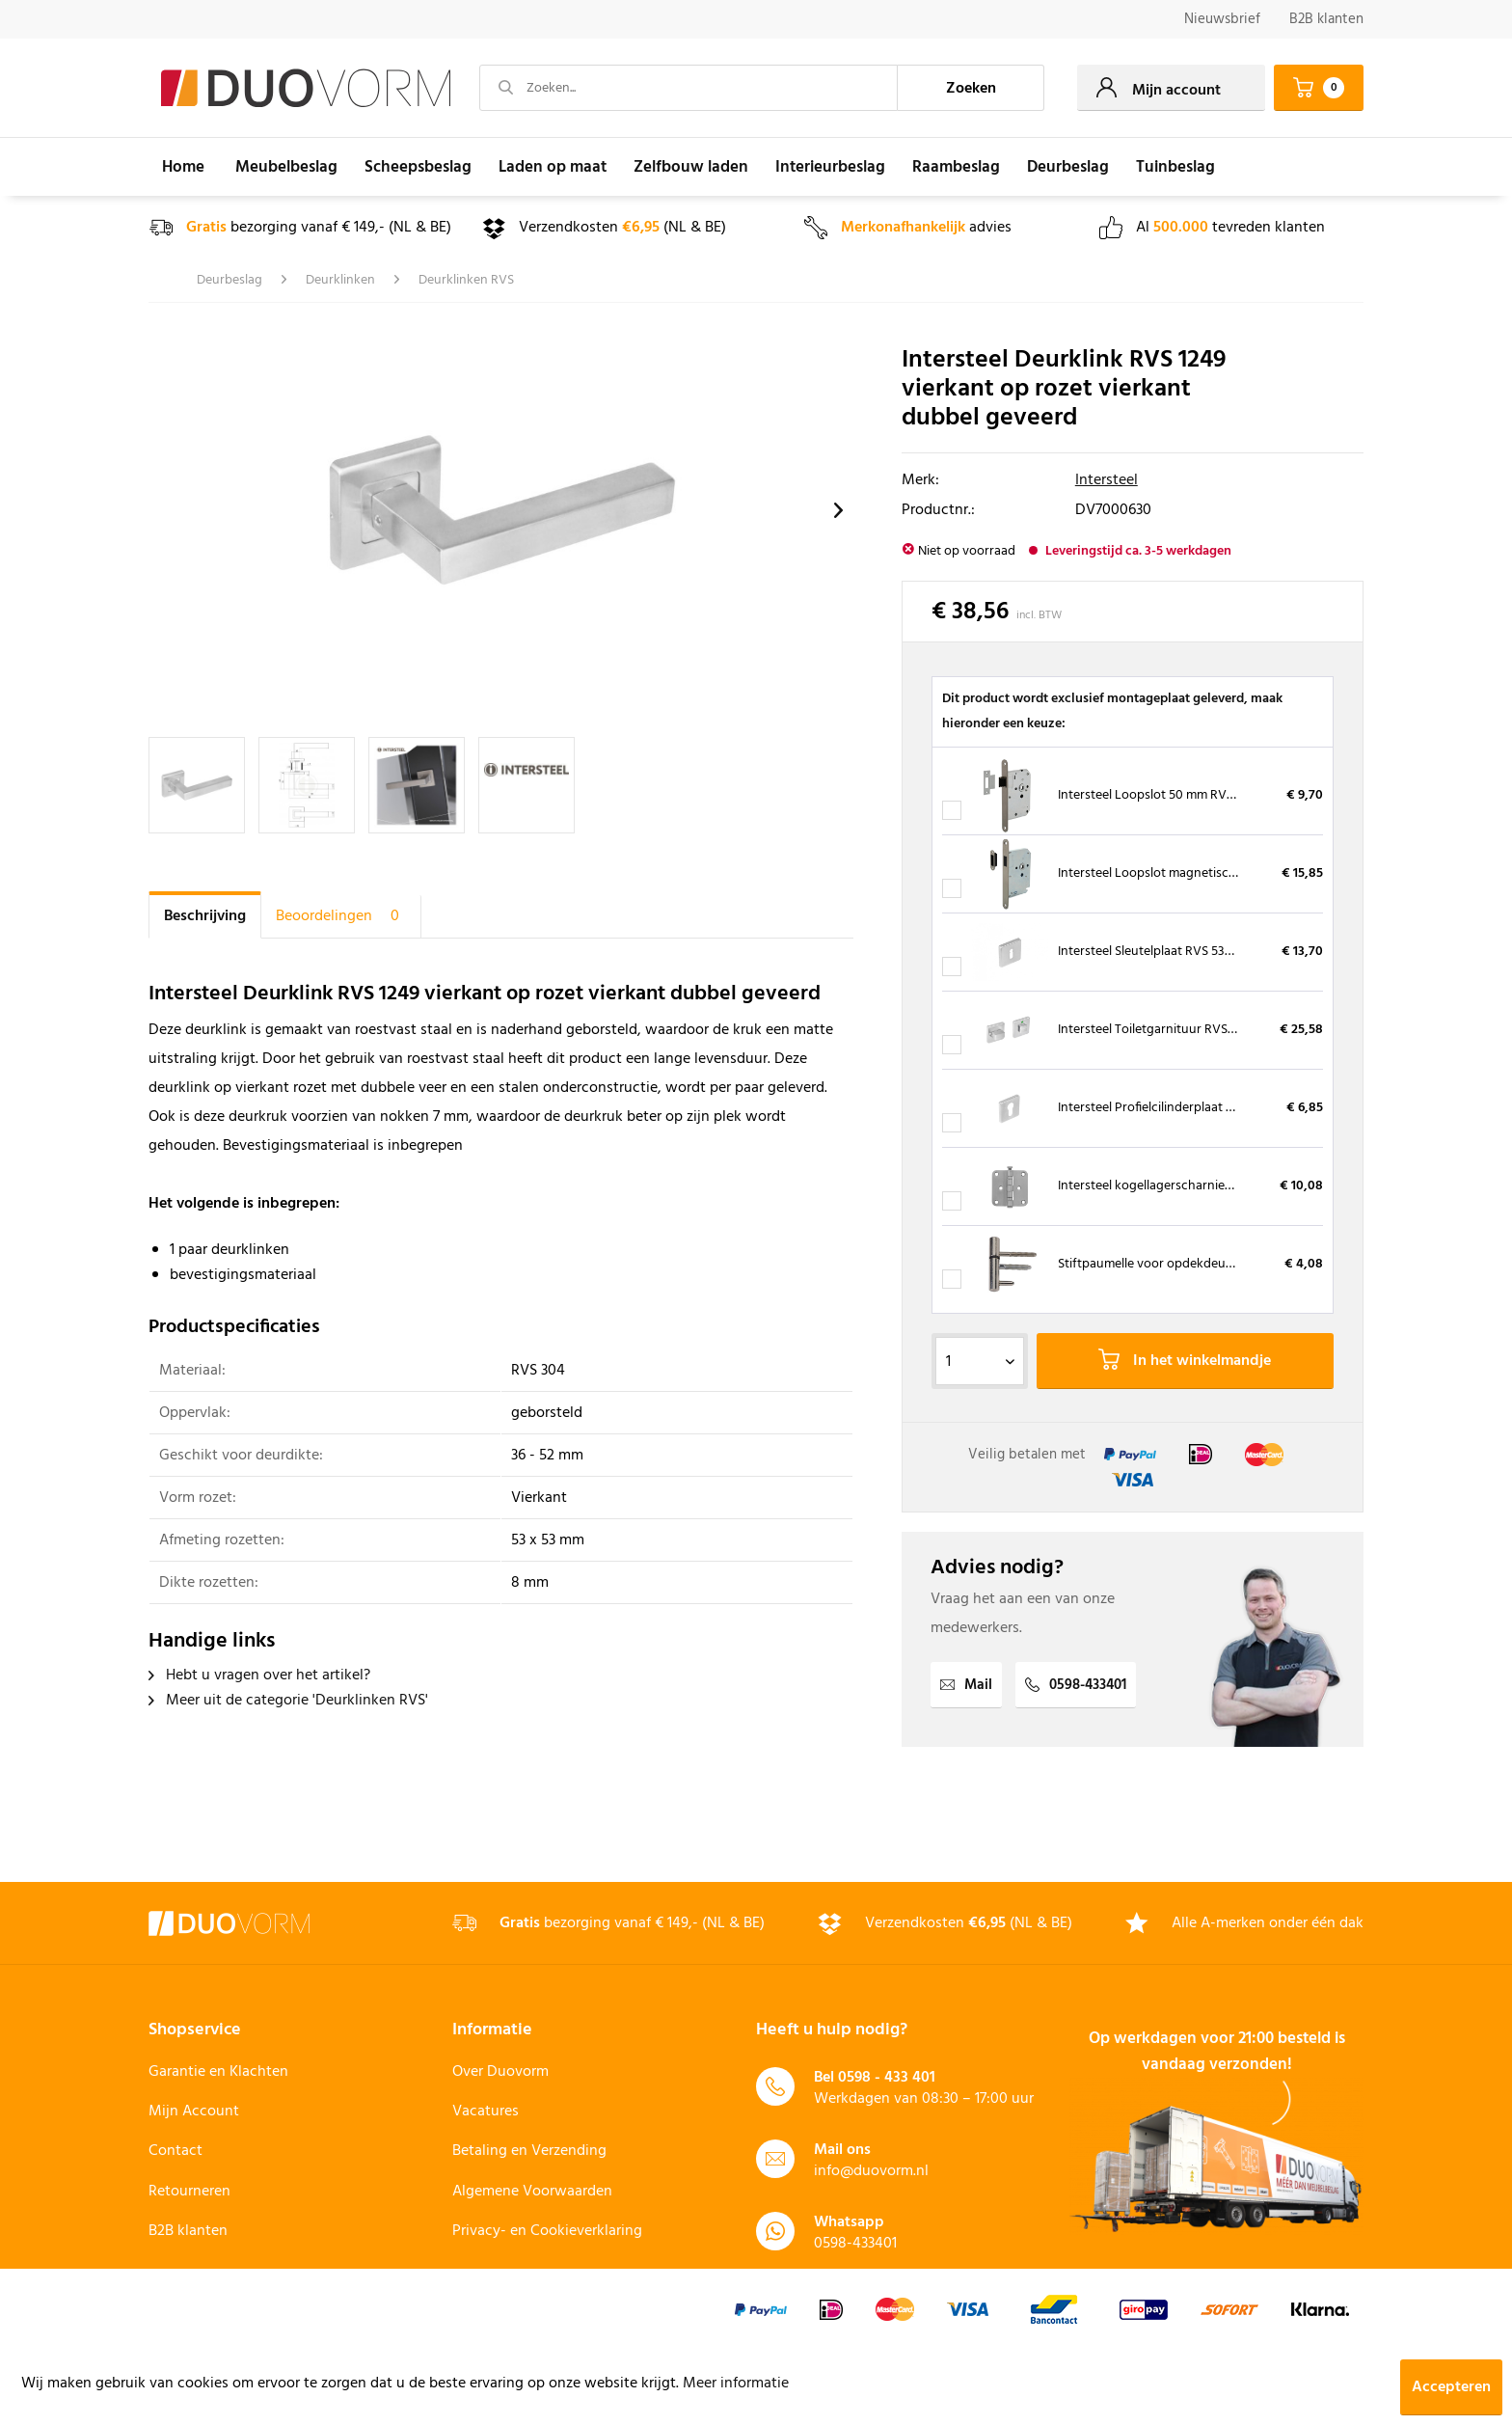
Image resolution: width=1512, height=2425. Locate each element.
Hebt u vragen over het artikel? (259, 1675)
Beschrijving (205, 916)
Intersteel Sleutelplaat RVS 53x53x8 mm (1170, 951)
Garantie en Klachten (218, 2071)
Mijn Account (193, 2111)
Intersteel (1106, 480)
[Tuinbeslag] (1175, 167)
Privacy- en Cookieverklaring (547, 2231)
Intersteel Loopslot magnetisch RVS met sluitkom (1198, 873)
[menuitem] (1222, 20)
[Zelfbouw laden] (691, 167)
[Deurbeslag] (1067, 167)
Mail (966, 1685)
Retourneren (189, 2191)
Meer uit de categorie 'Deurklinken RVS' (288, 1700)
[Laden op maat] (552, 167)
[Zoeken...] (688, 88)
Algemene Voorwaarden (532, 2191)
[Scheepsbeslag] (418, 167)
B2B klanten (1326, 19)
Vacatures (485, 2111)
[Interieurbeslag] (830, 167)
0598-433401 (1075, 1685)
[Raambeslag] (956, 167)
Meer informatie (736, 2383)
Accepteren (1451, 2387)
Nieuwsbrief (1222, 19)
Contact (175, 2151)
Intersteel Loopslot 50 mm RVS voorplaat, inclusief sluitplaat (1230, 795)
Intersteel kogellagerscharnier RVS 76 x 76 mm (1189, 1186)
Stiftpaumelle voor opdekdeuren (1151, 1264)
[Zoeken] (971, 88)
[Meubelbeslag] (286, 167)
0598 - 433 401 (886, 2077)
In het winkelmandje (1184, 1361)
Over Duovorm (500, 2071)
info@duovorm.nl (871, 2171)
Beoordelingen (341, 916)
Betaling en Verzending (529, 2151)
